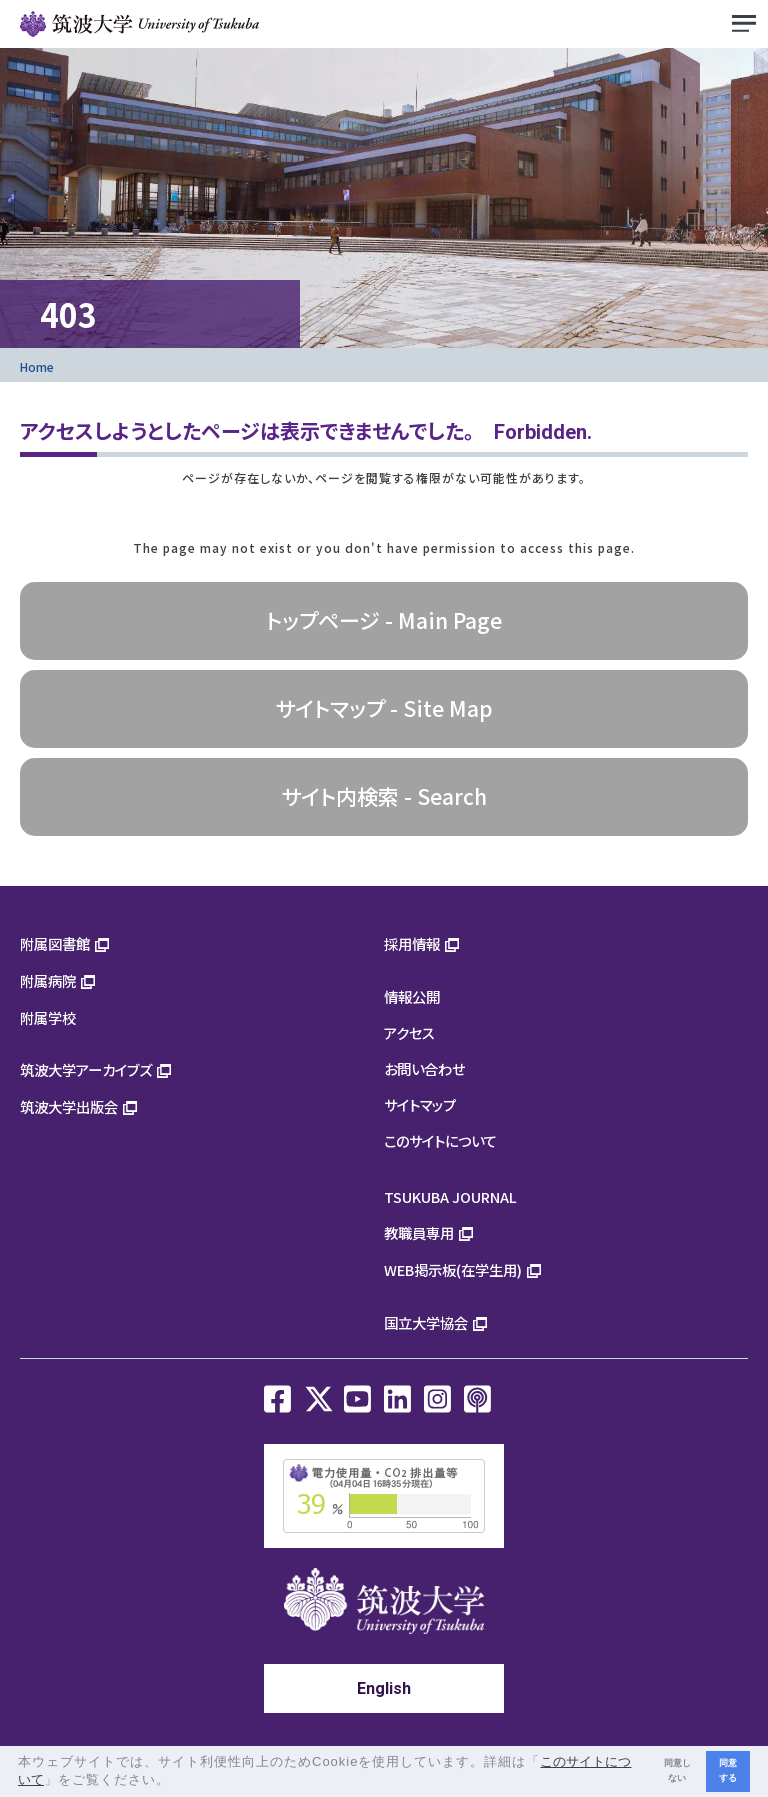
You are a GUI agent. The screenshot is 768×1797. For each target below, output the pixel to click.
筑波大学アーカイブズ (86, 1069)
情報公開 (412, 996)
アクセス (409, 1032)
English (384, 1688)
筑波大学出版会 (69, 1106)
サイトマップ (420, 1104)
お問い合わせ (424, 1068)
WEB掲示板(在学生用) (453, 1269)
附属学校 (48, 1017)
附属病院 (48, 980)
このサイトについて (440, 1140)
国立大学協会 (426, 1322)
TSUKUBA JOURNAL (450, 1196)
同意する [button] (728, 1770)
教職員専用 (419, 1232)
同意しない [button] (677, 1770)
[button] (177, 1781)
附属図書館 (55, 943)
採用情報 (412, 943)
